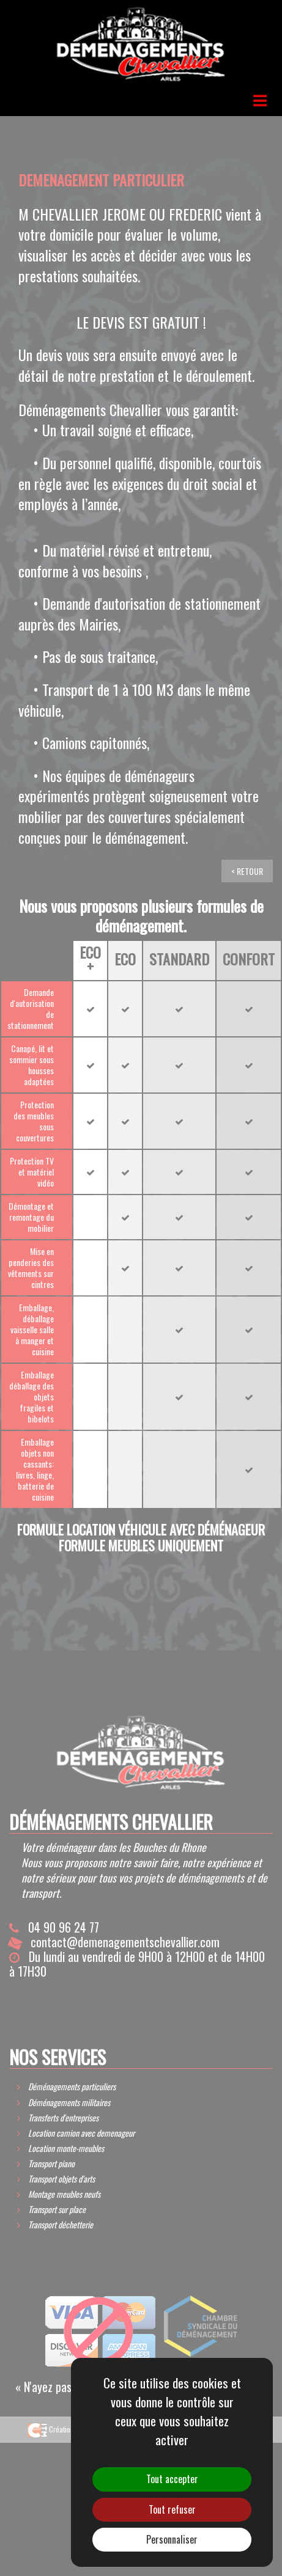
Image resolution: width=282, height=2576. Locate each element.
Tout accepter (172, 2479)
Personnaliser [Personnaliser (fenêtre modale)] (172, 2539)
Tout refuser (172, 2509)
